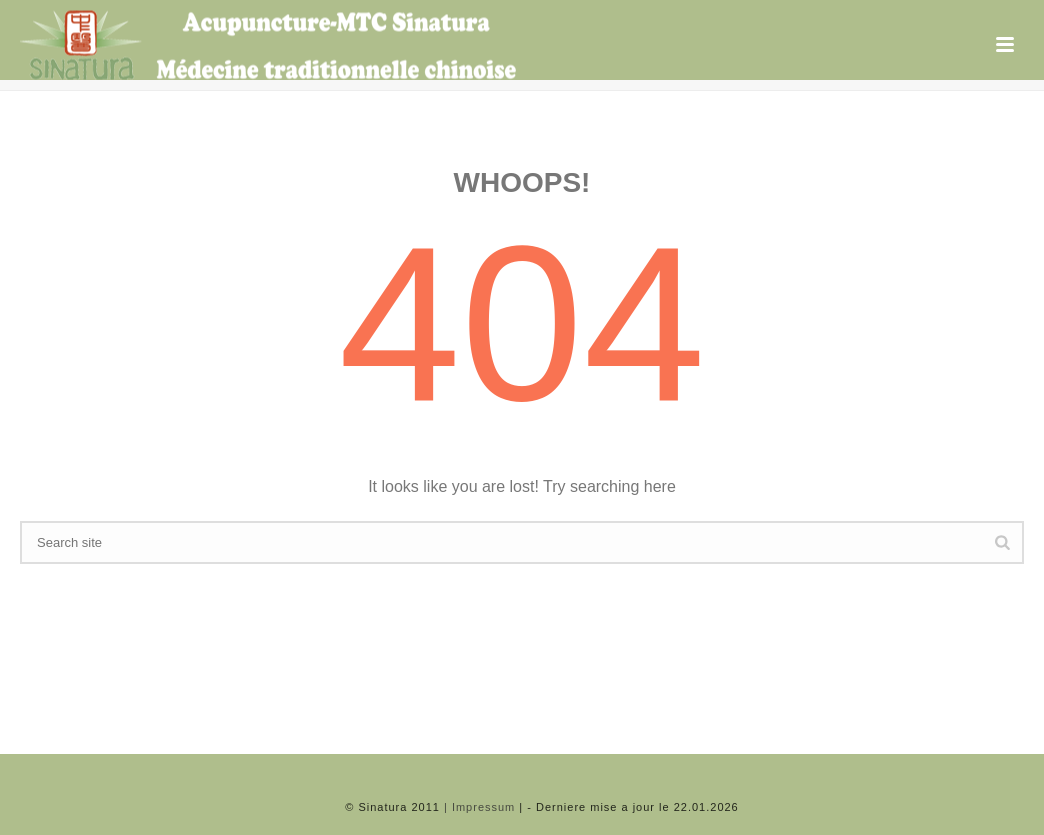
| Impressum (479, 807)
